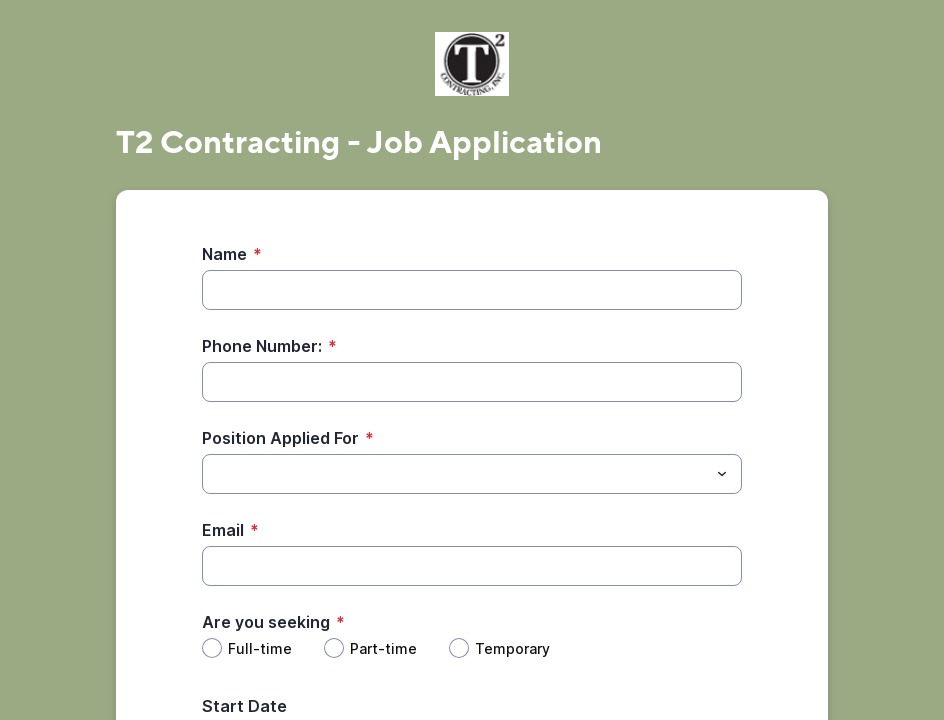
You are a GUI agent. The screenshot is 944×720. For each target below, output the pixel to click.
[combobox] (472, 474)
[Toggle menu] (722, 474)
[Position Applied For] (455, 474)
